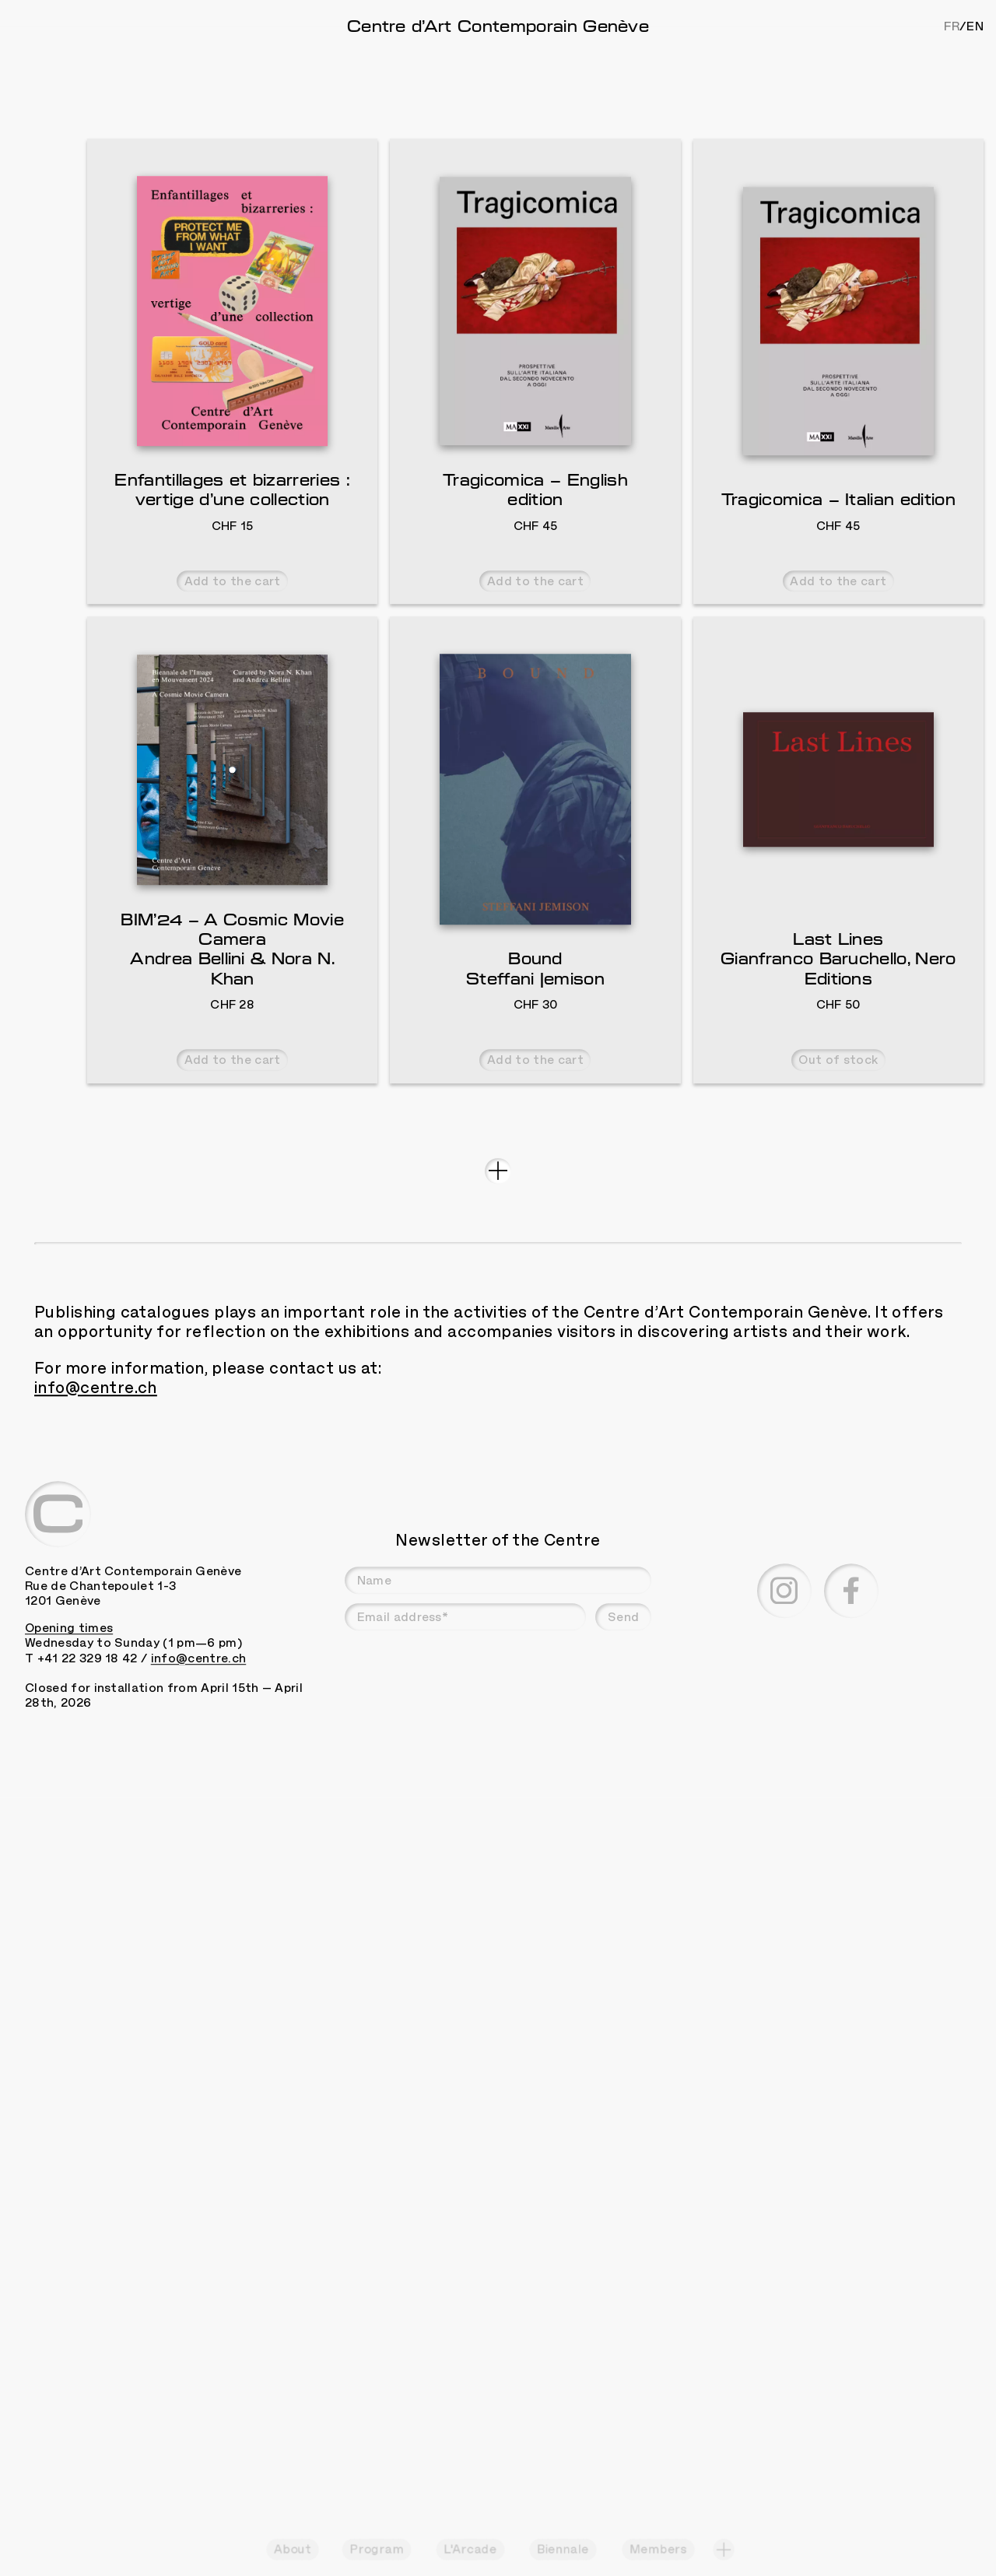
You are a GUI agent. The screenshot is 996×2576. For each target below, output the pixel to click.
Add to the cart (232, 727)
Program (376, 2549)
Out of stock (838, 1206)
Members (658, 2549)
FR (951, 26)
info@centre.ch (95, 1533)
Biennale (563, 2549)
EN (975, 26)
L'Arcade (470, 2549)
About (292, 2549)
